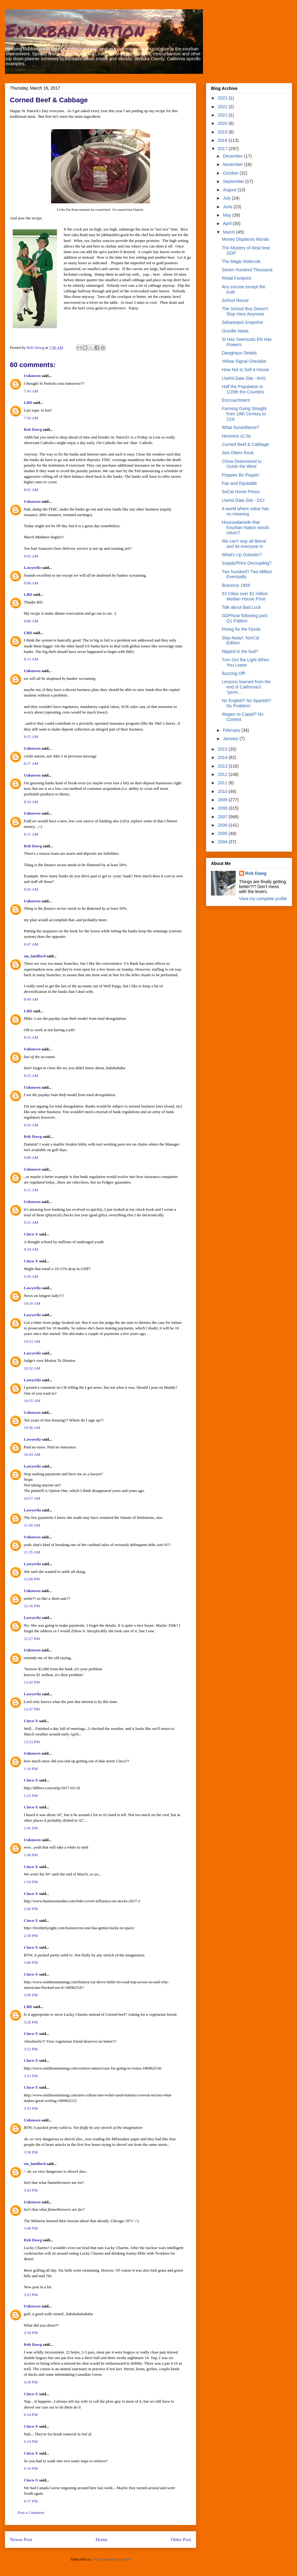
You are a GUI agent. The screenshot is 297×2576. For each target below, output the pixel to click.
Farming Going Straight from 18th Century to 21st (244, 414)
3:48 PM (31, 2228)
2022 (223, 106)
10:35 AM (32, 1400)
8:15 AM (31, 736)
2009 (223, 799)
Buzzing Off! (233, 673)
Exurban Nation (75, 29)
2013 (223, 766)
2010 (223, 791)
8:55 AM (31, 1075)
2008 (223, 808)
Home (101, 2539)
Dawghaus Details (239, 352)
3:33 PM (31, 2108)
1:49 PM (31, 1855)
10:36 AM (32, 1427)
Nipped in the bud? (240, 651)
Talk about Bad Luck (241, 607)
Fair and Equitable (239, 483)
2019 (223, 131)
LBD (28, 402)
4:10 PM (31, 2382)
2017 (223, 148)
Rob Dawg (33, 429)
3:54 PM (31, 2332)
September (234, 181)
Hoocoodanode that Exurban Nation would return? (245, 527)
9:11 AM (31, 1190)
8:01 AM (31, 489)
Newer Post (21, 2539)
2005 (223, 833)
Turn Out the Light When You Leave (245, 662)
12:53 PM (32, 1741)
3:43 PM (31, 2190)
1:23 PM (31, 1795)
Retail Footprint (236, 278)
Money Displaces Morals (245, 239)
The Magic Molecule (241, 261)
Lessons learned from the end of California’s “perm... (246, 687)
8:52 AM (31, 1037)
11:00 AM (32, 1525)
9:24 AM (31, 1249)
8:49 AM (31, 999)
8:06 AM (31, 583)
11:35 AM (32, 1552)
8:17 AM (31, 763)
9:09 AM (31, 1157)
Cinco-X (31, 1234)
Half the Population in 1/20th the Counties (243, 389)
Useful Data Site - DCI (243, 500)
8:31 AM (31, 834)
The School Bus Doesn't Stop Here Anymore (245, 311)
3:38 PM (31, 2152)
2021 (223, 114)
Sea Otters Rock (238, 452)
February (232, 730)
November (233, 164)
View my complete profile (263, 898)
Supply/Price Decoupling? (246, 563)
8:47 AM (31, 944)
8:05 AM (31, 556)
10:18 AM (32, 1303)
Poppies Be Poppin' (241, 474)
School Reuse (235, 300)
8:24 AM (31, 801)
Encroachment (236, 400)
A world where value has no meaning (245, 511)
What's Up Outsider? (242, 554)
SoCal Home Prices (241, 491)
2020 (223, 123)
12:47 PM (32, 1709)
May (227, 215)
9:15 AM (31, 1222)
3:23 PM (31, 2076)
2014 (223, 757)
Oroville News (235, 330)
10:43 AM (32, 1454)
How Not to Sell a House (245, 369)
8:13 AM (31, 659)
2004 (223, 841)
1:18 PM (31, 1768)
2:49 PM (31, 1908)
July (227, 198)
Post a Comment (31, 2512)
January (231, 738)
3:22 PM (31, 2049)
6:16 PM (31, 2468)
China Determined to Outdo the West (241, 464)
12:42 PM (32, 1682)
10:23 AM (32, 1341)
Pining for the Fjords (241, 629)
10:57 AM (32, 1498)
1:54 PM (31, 1881)
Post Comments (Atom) (112, 2559)
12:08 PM (32, 1579)
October (231, 173)
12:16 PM (32, 1606)
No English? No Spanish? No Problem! (246, 703)
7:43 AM (31, 391)
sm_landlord (34, 956)
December (233, 156)
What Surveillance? (240, 427)
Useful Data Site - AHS (244, 378)
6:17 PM (31, 2501)
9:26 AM (31, 1276)
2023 (223, 97)
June (228, 206)
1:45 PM (31, 1828)
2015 (223, 749)
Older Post (181, 2539)
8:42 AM (31, 889)
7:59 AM (31, 418)
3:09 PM (31, 1995)
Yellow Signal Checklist (244, 361)
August (230, 189)
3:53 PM (31, 2294)
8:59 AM (31, 1125)
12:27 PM (32, 1638)
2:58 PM (31, 1935)
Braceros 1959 (236, 585)
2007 (223, 816)
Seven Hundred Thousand (247, 269)
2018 (223, 140)
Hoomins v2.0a (236, 436)
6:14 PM (31, 2414)
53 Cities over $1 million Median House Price (245, 596)
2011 (223, 782)
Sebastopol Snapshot (242, 322)
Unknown (32, 375)
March (229, 232)
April (228, 223)
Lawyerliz (32, 567)
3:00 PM (31, 1962)
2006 (223, 825)
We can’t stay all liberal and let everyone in (244, 544)
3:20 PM (31, 2022)
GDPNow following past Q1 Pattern (244, 618)
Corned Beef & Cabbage (245, 444)
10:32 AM (32, 1368)
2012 (223, 774)
